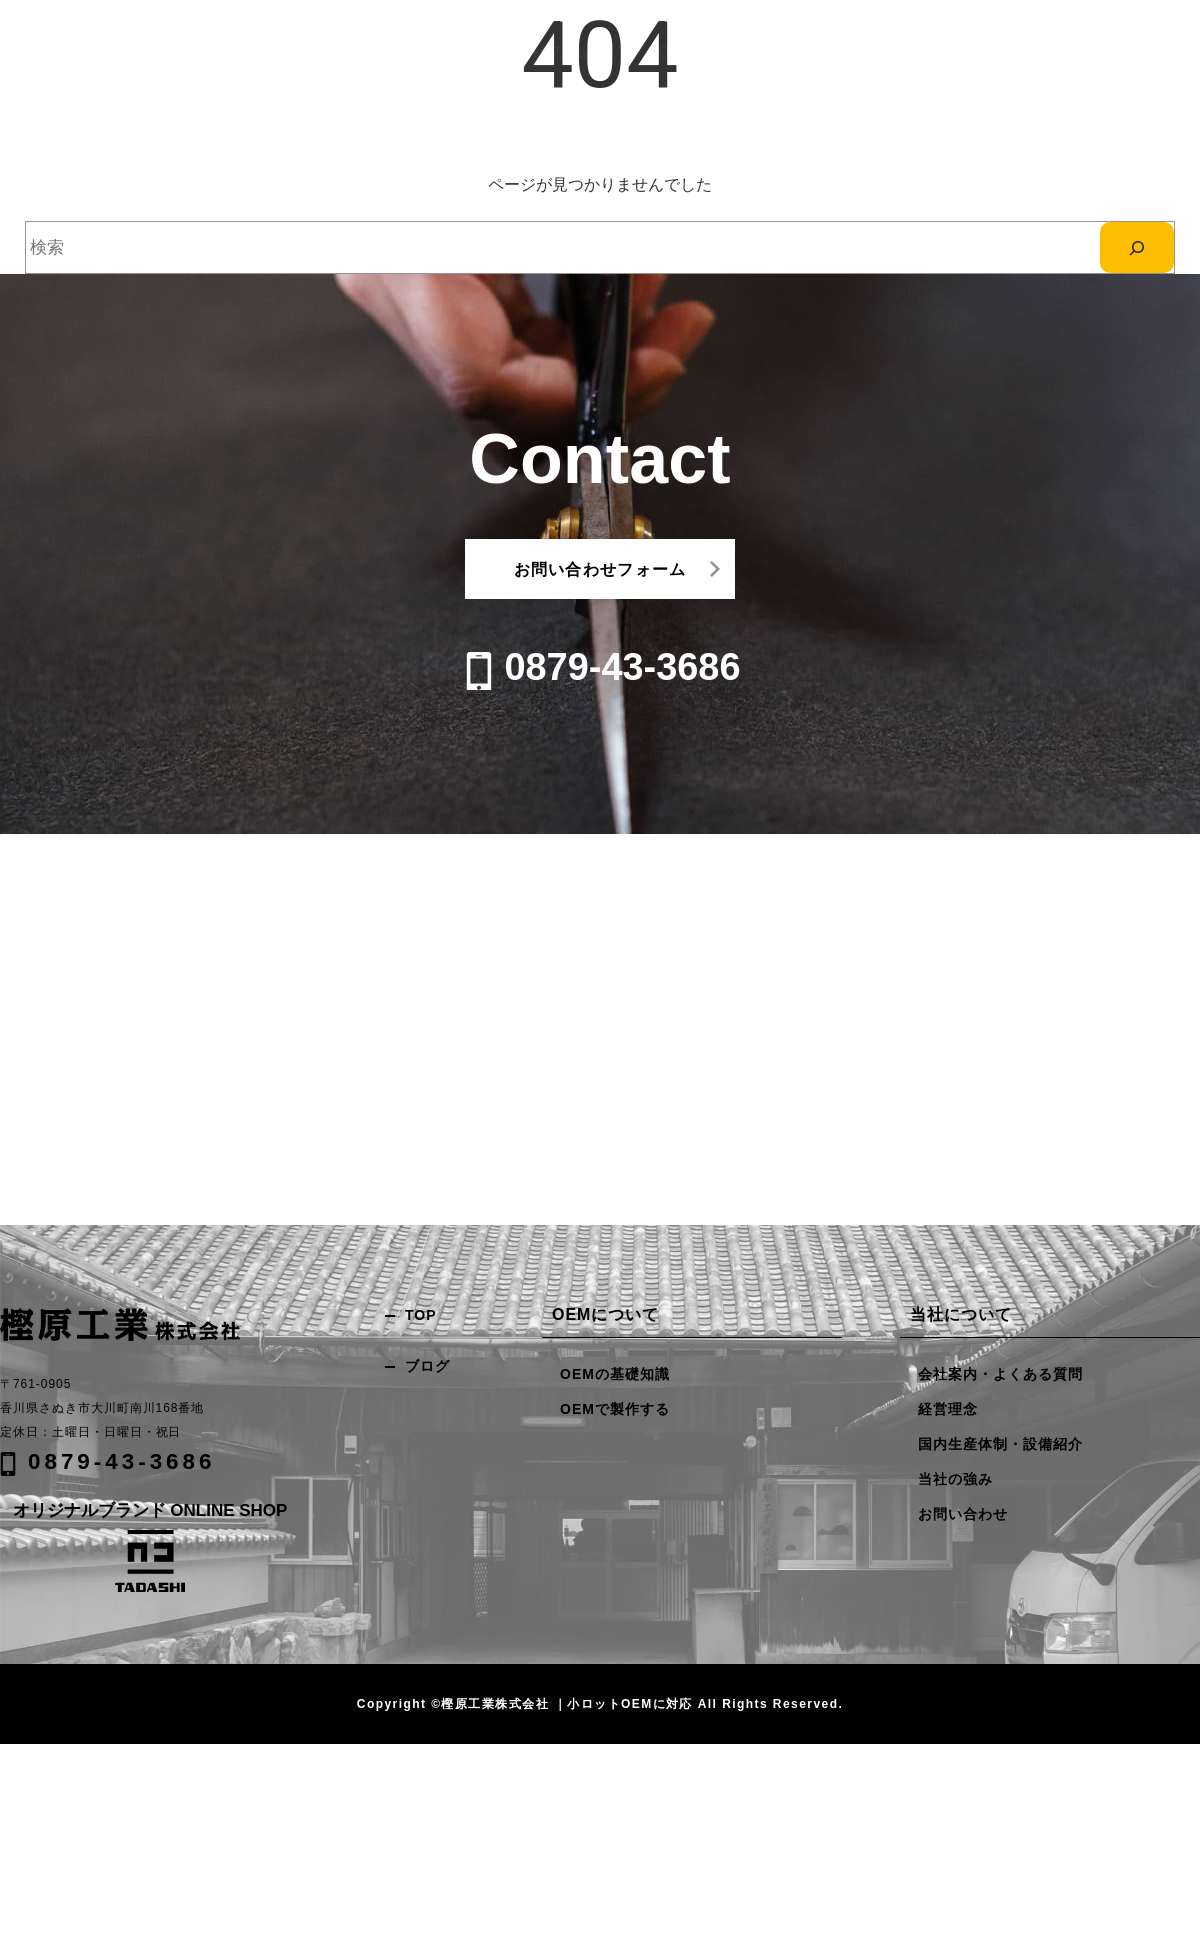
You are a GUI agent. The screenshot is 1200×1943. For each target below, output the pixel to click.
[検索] (1137, 247)
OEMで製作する (615, 1409)
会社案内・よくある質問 (1000, 1374)
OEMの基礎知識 (615, 1374)
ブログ (427, 1366)
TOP (421, 1315)
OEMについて (802, 52)
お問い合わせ (1008, 50)
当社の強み (709, 52)
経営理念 (948, 1409)
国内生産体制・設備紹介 (1000, 1444)
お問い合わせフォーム (600, 569)
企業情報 (889, 52)
